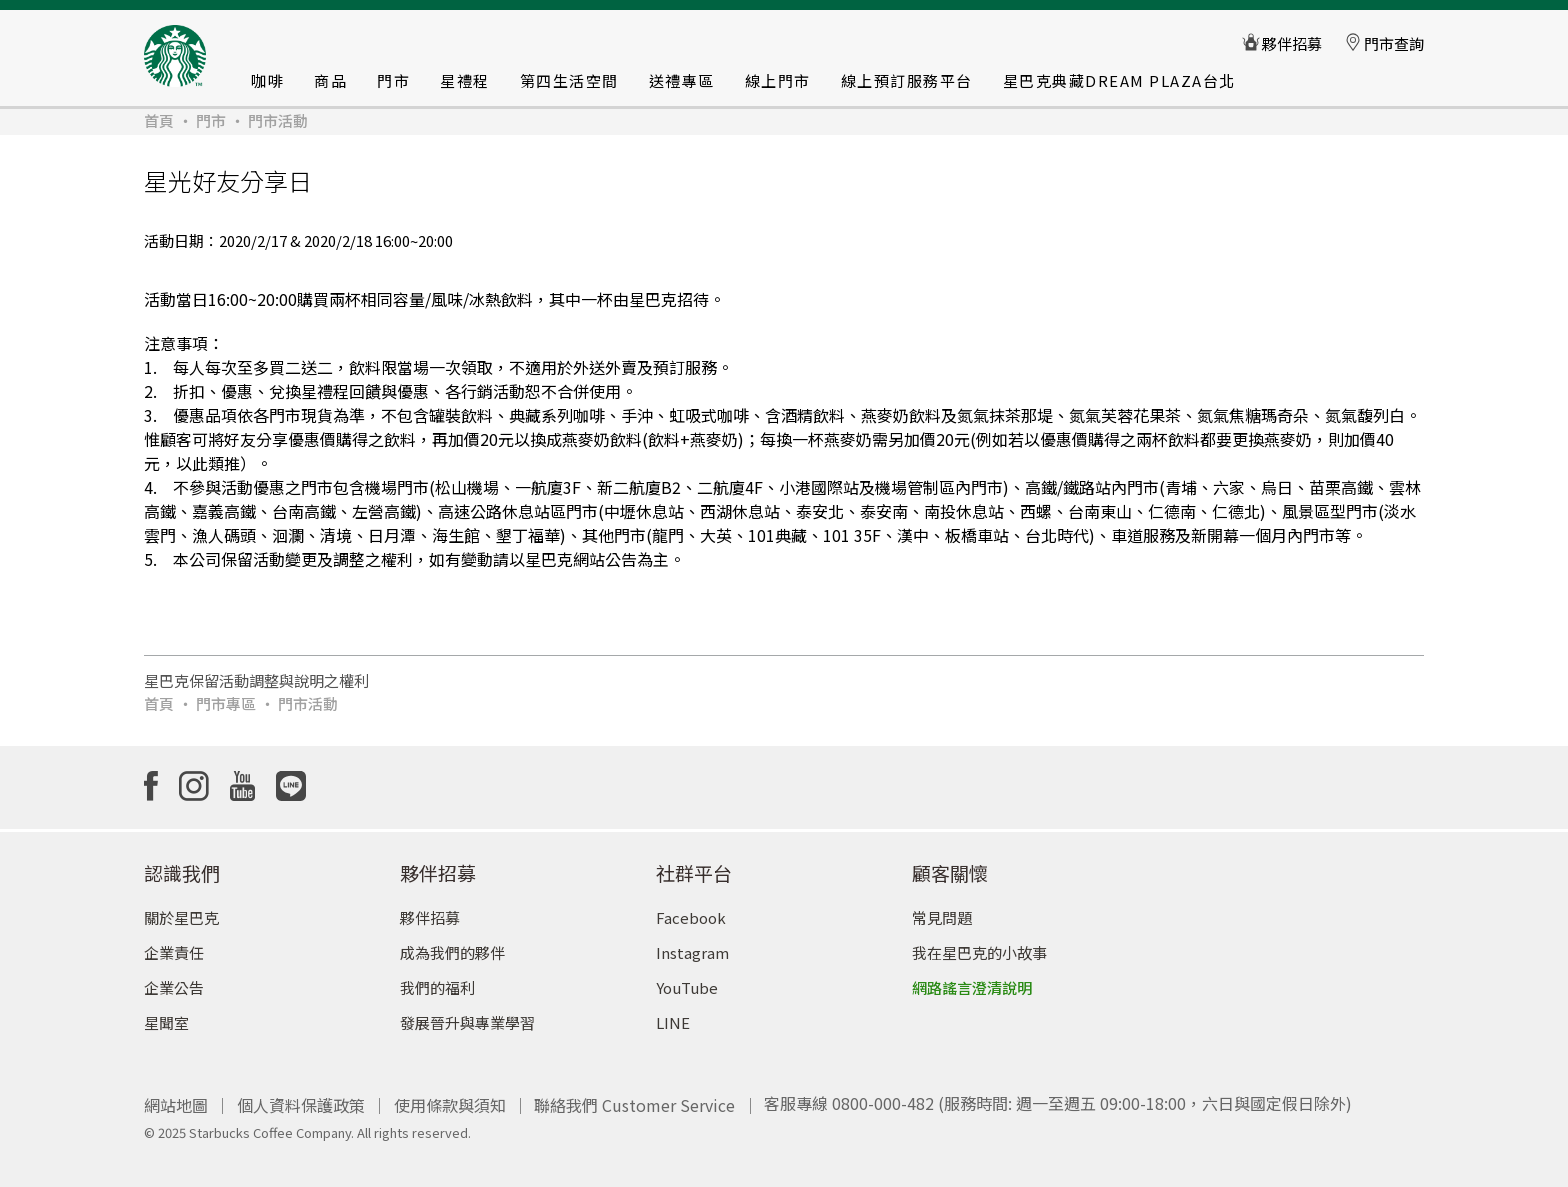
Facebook (691, 909)
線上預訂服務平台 (907, 80)
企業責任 (174, 944)
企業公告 (174, 979)
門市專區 (226, 703)
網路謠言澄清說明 (972, 979)
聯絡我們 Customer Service (634, 1095)
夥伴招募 (430, 909)
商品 (330, 80)
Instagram (692, 944)
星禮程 (465, 80)
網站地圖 (176, 1095)
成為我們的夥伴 (452, 944)
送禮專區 (682, 80)
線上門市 (778, 80)
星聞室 (166, 1014)
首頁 (159, 120)
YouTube (687, 979)
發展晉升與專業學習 (467, 1014)
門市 (393, 80)
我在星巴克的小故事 (979, 944)
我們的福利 (437, 979)
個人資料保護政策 (301, 1095)
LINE (673, 1014)
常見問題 (942, 909)
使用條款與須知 (450, 1095)
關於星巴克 (181, 909)
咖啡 (267, 80)
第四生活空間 (569, 80)
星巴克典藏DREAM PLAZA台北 (1119, 80)
